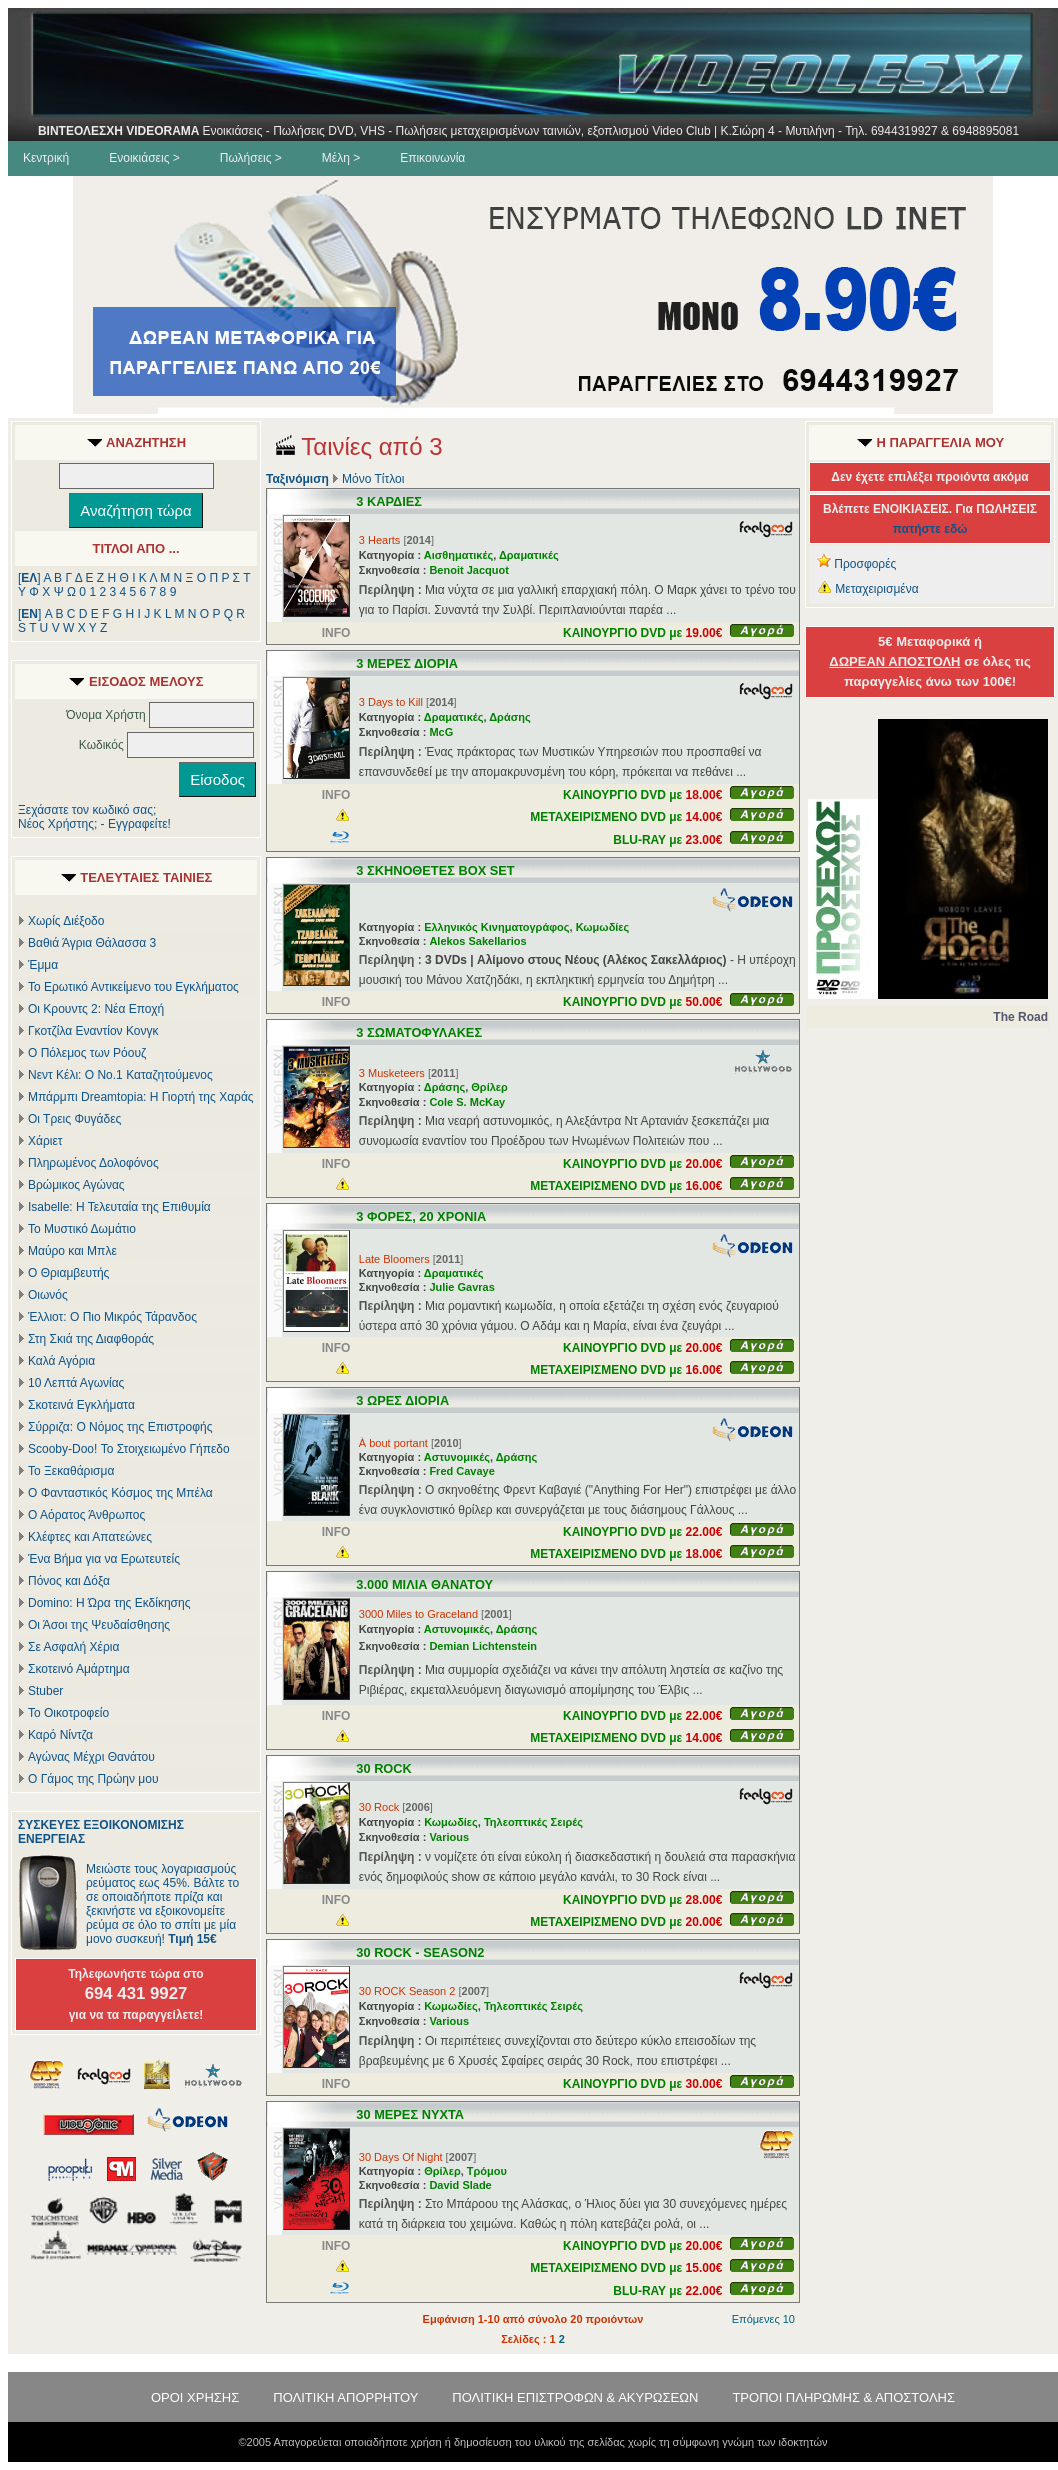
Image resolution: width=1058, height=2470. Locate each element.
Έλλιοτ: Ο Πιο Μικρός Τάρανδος (112, 1317)
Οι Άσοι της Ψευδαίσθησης (99, 1625)
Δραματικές (529, 555)
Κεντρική (46, 158)
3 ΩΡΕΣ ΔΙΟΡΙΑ (402, 1400)
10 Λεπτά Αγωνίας (76, 1383)
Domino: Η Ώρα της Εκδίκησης (109, 1603)
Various (449, 1837)
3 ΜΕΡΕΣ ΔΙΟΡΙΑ (407, 663)
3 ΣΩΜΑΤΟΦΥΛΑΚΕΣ (419, 1032)
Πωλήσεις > (251, 158)
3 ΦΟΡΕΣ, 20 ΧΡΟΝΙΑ (421, 1216)
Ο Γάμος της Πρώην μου (93, 1779)
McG (441, 732)
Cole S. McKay (467, 1102)
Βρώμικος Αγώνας (76, 1185)
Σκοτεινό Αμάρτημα (79, 1669)
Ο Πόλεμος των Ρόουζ (87, 1053)
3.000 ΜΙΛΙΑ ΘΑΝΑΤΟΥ (424, 1584)
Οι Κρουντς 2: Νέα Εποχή (96, 1009)
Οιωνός (48, 1295)
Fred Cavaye (461, 1471)
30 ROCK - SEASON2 (420, 1952)
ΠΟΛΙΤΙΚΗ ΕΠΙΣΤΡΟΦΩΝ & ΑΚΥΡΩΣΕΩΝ (575, 2397)
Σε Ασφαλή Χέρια (73, 1647)
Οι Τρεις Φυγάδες (74, 1119)
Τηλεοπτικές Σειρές (533, 1822)
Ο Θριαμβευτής (68, 1273)
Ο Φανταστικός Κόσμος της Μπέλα (120, 1493)
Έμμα (43, 965)
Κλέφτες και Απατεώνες (90, 1537)
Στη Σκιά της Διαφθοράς (91, 1339)
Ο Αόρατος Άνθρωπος (86, 1515)
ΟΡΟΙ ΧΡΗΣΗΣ (195, 2397)
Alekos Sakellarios (477, 941)
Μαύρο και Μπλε (72, 1251)
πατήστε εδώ (930, 529)
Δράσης (509, 717)
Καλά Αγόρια (61, 1361)
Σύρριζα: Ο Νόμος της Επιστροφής (120, 1427)
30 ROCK (383, 1768)
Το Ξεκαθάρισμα (71, 1471)
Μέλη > (341, 158)
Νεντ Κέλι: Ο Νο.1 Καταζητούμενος (120, 1075)
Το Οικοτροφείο (68, 1713)
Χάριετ (45, 1141)
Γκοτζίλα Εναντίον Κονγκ (93, 1031)
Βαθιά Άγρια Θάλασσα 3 (92, 943)
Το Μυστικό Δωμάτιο (82, 1229)
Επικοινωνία (432, 158)
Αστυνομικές (457, 1457)
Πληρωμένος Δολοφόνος (93, 1163)
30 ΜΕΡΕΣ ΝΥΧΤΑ (410, 2114)
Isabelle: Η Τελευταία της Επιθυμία (119, 1207)
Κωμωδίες (603, 927)
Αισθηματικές (458, 555)
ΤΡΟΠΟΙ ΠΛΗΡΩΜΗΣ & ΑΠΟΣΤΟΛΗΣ (843, 2397)
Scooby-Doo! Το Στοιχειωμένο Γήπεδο (129, 1449)
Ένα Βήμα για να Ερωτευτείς (104, 1559)
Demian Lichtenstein (483, 1646)
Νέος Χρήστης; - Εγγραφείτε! (94, 824)
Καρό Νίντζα (60, 1735)
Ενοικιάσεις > (144, 158)
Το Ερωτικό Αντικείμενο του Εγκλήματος (133, 987)
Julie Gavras (461, 1287)
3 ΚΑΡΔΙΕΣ (389, 501)
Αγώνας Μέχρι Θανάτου (91, 1757)
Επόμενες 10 (763, 2319)
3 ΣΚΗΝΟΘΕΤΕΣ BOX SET (435, 870)
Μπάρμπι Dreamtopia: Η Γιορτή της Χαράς (141, 1097)
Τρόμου (487, 2171)
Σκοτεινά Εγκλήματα (81, 1405)
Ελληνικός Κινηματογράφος (496, 927)
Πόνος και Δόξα (69, 1581)
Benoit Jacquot (468, 570)
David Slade (460, 2185)
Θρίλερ (489, 1087)
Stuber (45, 1691)
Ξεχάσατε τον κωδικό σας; (87, 810)
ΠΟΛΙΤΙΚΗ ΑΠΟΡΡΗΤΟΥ (345, 2397)
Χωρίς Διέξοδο (66, 921)
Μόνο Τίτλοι (373, 479)
